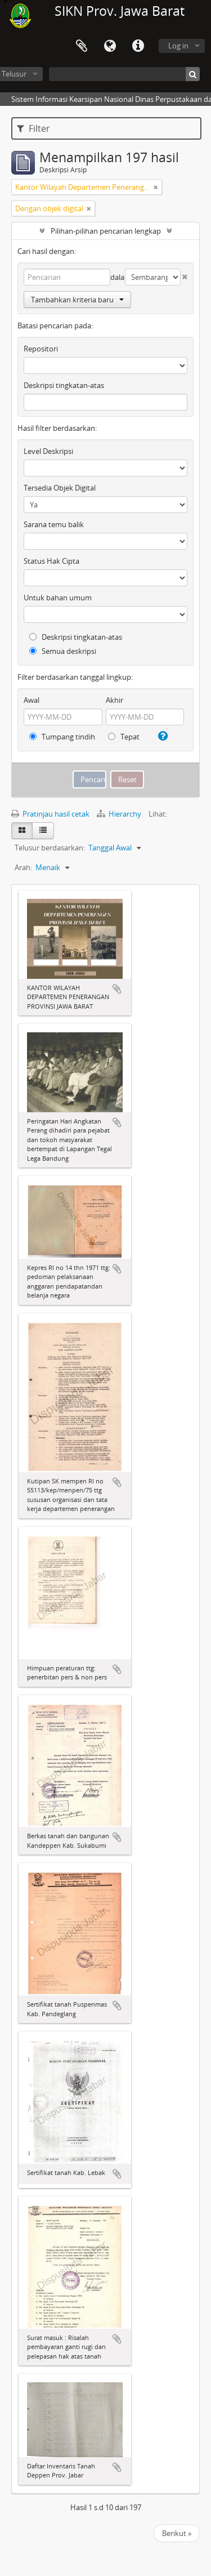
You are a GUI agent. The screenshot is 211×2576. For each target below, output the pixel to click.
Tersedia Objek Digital (60, 488)
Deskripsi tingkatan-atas (64, 385)
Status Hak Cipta (51, 561)
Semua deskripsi (62, 651)
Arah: (23, 867)
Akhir (114, 700)
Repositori (41, 349)
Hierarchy (120, 814)
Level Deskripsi (48, 451)
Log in (178, 46)
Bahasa (110, 46)
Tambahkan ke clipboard (117, 989)
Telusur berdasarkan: (50, 848)
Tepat (124, 737)
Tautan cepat (138, 46)
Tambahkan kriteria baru (77, 300)
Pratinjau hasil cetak (50, 814)
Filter (33, 128)
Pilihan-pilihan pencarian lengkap (106, 231)
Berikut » (176, 2533)
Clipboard (82, 46)
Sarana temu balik (54, 524)
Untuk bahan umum (58, 597)
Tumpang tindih (62, 737)
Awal (31, 700)
